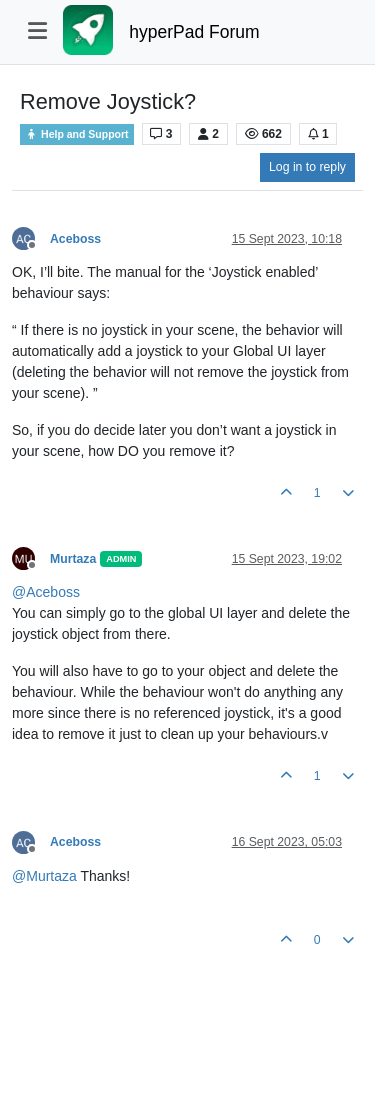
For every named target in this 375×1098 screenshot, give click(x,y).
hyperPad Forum (194, 32)
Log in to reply (307, 167)
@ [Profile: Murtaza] (44, 876)
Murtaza (73, 559)
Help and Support (77, 134)
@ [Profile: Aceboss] (46, 592)
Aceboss (75, 239)
